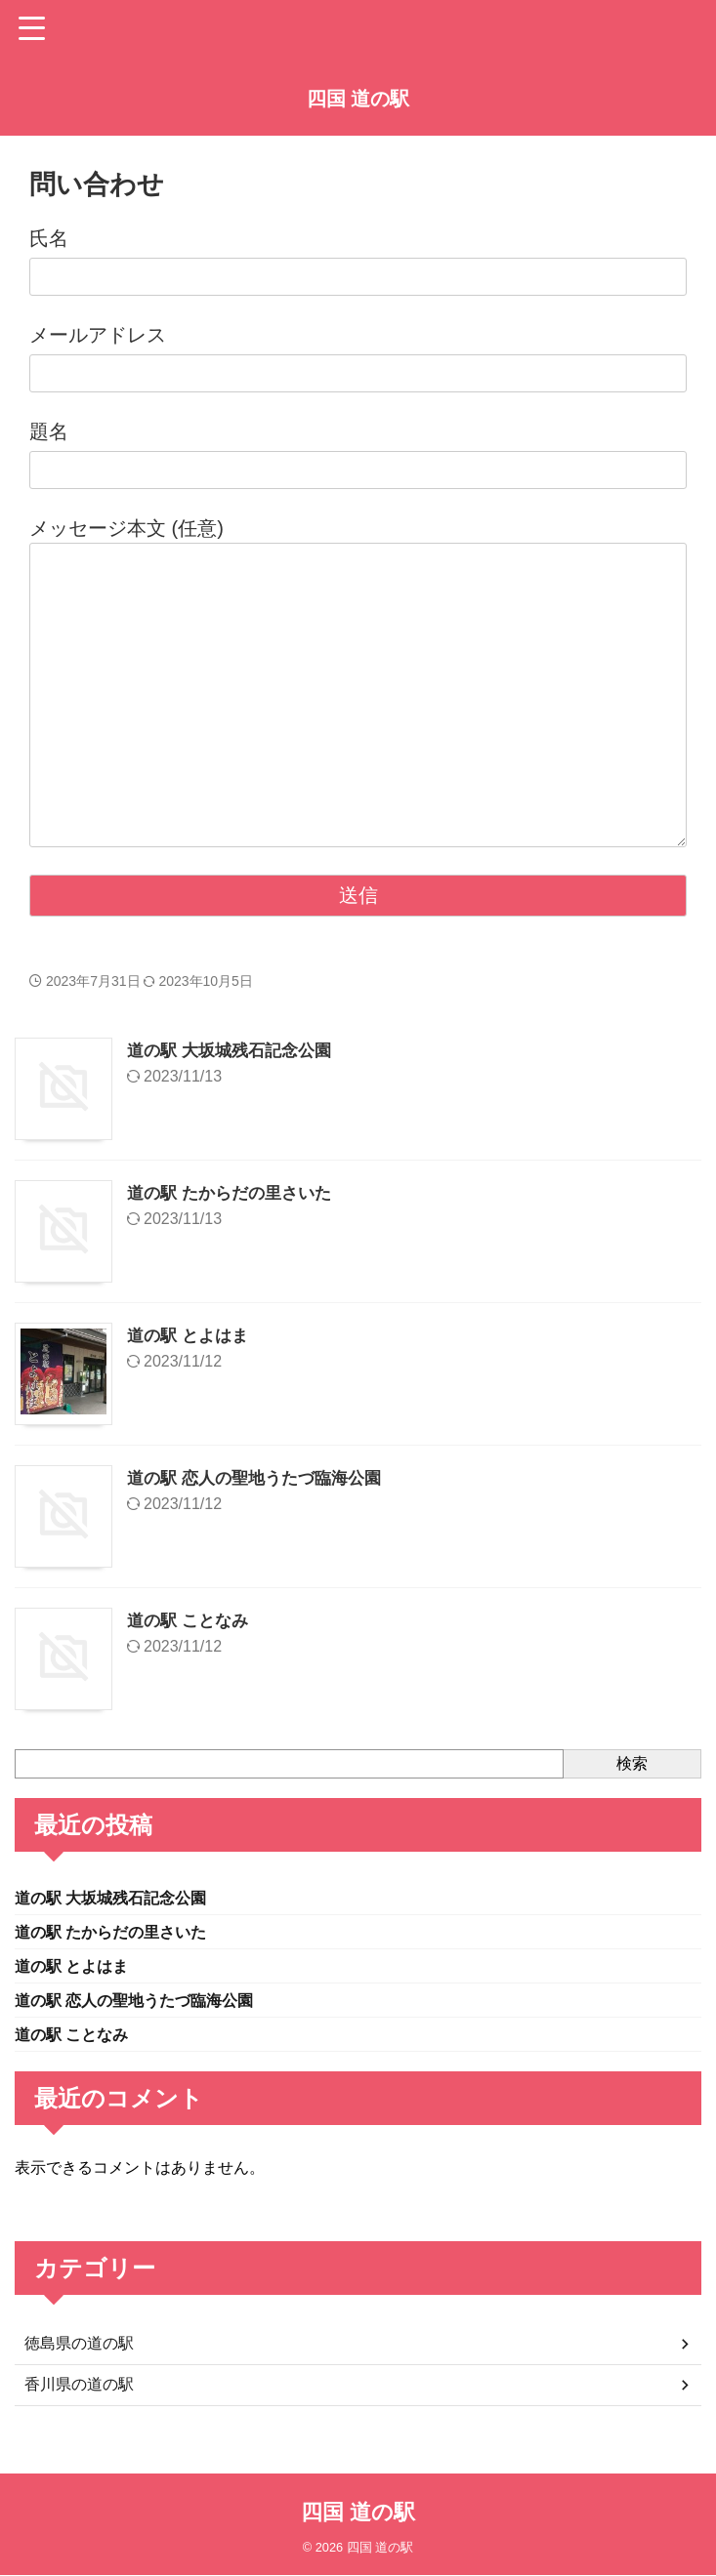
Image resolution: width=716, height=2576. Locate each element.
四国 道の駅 (358, 98)
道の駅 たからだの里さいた (235, 1193)
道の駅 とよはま (191, 1335)
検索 (632, 1763)
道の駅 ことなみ (191, 1620)
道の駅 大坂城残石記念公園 (235, 1050)
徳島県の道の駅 (79, 2353)
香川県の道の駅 (79, 2394)
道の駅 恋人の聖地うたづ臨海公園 (261, 1478)
